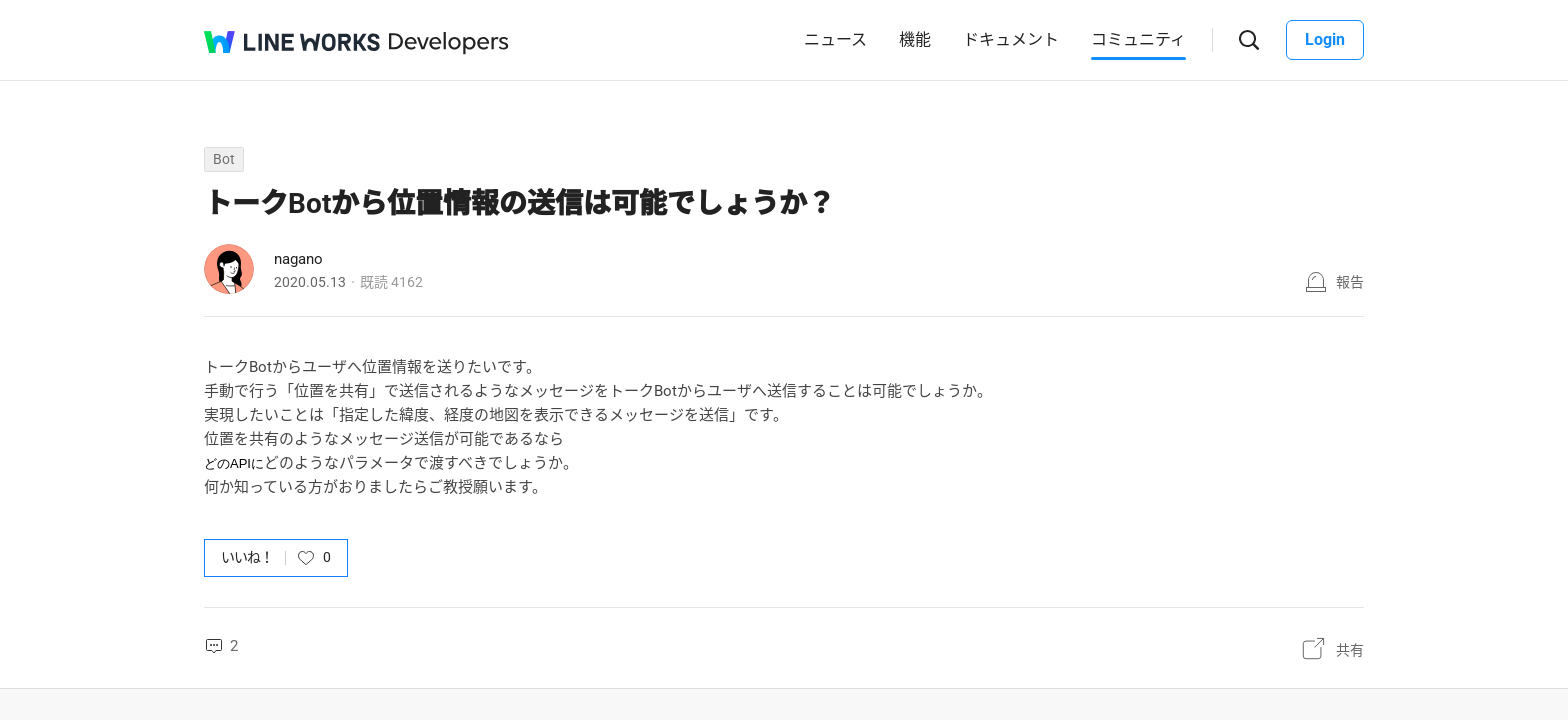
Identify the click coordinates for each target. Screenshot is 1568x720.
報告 (1350, 282)
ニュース (835, 39)
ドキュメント (1011, 39)
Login (1325, 39)
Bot (224, 159)
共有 (1350, 650)
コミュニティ (1138, 39)
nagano (298, 259)
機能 (915, 39)
